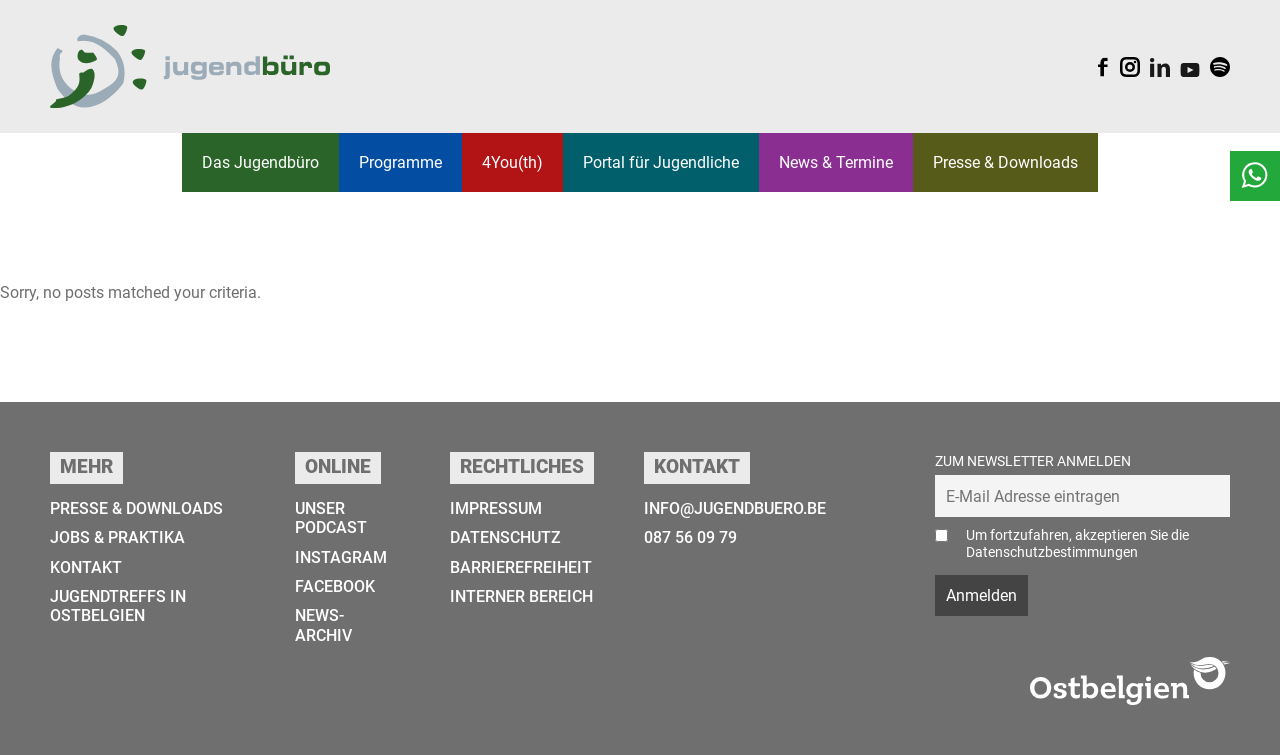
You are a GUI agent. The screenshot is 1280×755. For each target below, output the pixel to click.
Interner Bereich (521, 596)
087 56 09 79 (690, 537)
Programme (400, 162)
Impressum (496, 508)
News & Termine (836, 162)
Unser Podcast (331, 518)
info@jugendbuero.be (735, 508)
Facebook (335, 586)
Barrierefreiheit (521, 567)
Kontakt (86, 567)
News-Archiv (323, 625)
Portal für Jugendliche (661, 162)
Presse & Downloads (1005, 162)
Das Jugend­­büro (260, 162)
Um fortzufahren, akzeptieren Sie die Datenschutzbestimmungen (1077, 544)
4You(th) (512, 162)
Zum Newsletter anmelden (1033, 461)
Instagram (341, 557)
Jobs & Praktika (117, 537)
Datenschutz (505, 537)
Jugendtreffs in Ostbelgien (118, 606)
